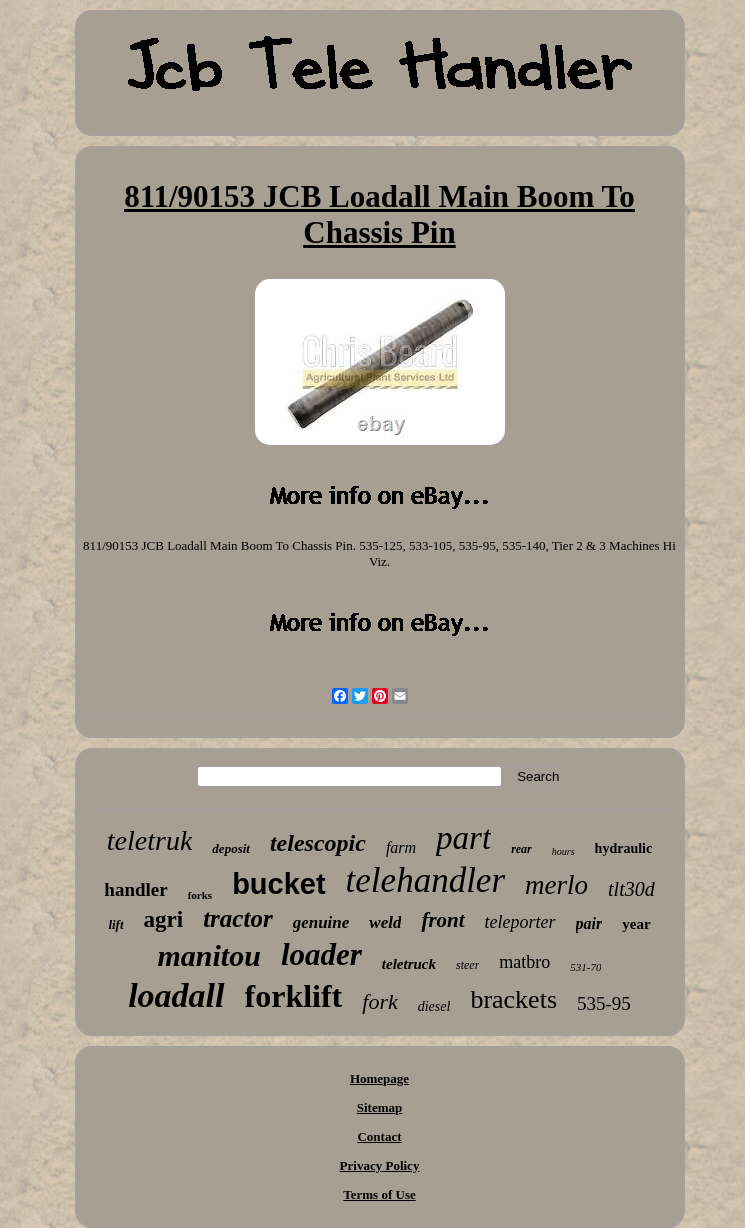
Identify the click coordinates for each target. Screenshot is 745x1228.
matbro (524, 962)
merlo (556, 885)
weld (385, 922)
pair (589, 923)
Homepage (379, 1078)
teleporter (520, 922)
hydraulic (624, 848)
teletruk (150, 840)
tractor (237, 918)
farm (401, 847)
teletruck (409, 964)
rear (521, 849)
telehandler (425, 880)
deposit (231, 848)
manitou (209, 955)
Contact (379, 1136)
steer (467, 965)
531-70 (585, 967)
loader (321, 954)
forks (200, 895)
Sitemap (380, 1107)
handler (135, 889)
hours (563, 851)
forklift (294, 996)
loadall (176, 995)
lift (115, 924)
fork (379, 1001)
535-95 (604, 1003)
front (442, 920)
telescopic (318, 843)
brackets (513, 999)
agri (164, 919)
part (463, 838)
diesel (434, 1006)
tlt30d (631, 889)
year (636, 924)
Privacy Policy (380, 1165)
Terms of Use (379, 1194)
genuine (321, 922)
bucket (278, 884)
